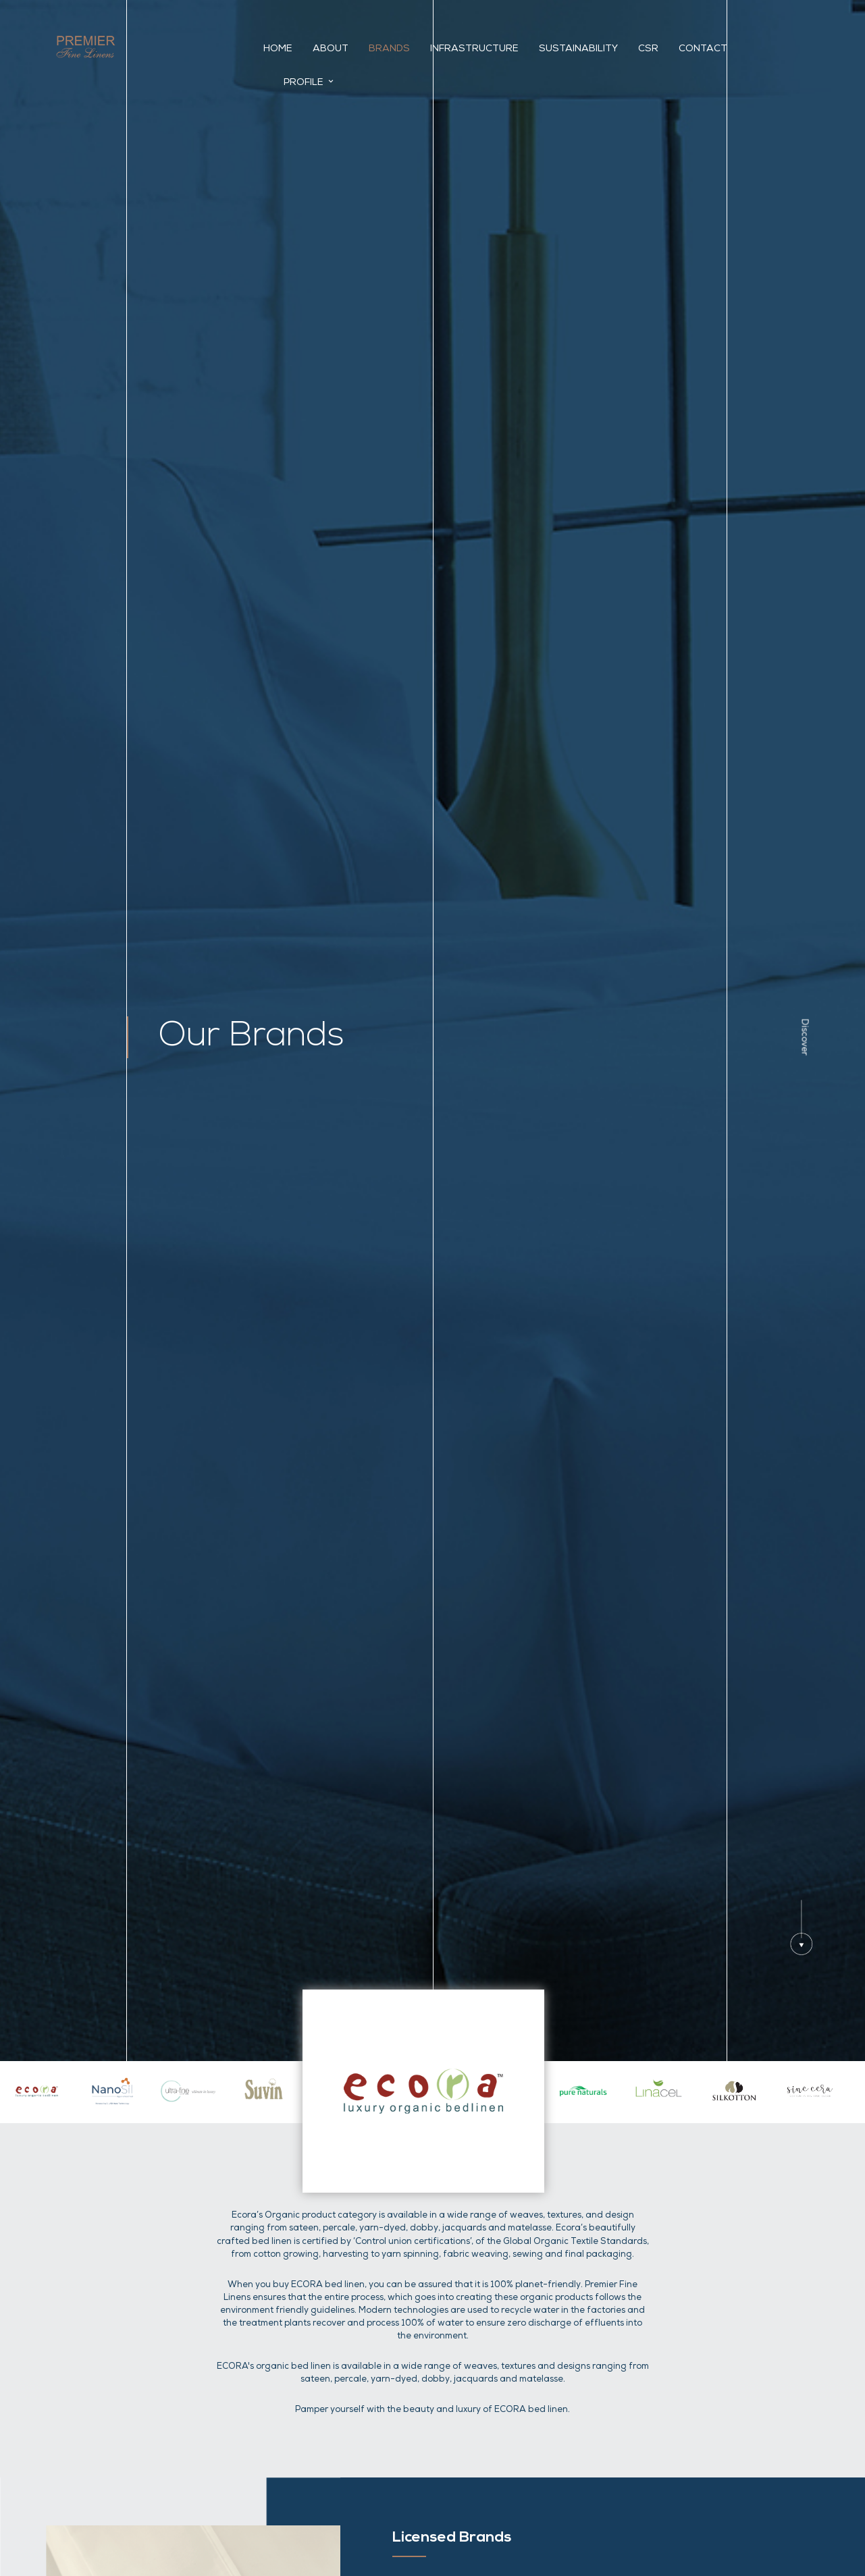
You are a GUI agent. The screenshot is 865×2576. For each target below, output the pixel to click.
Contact (712, 50)
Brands (398, 50)
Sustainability (587, 50)
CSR (658, 50)
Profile (783, 49)
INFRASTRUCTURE (484, 50)
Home (287, 50)
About (340, 50)
